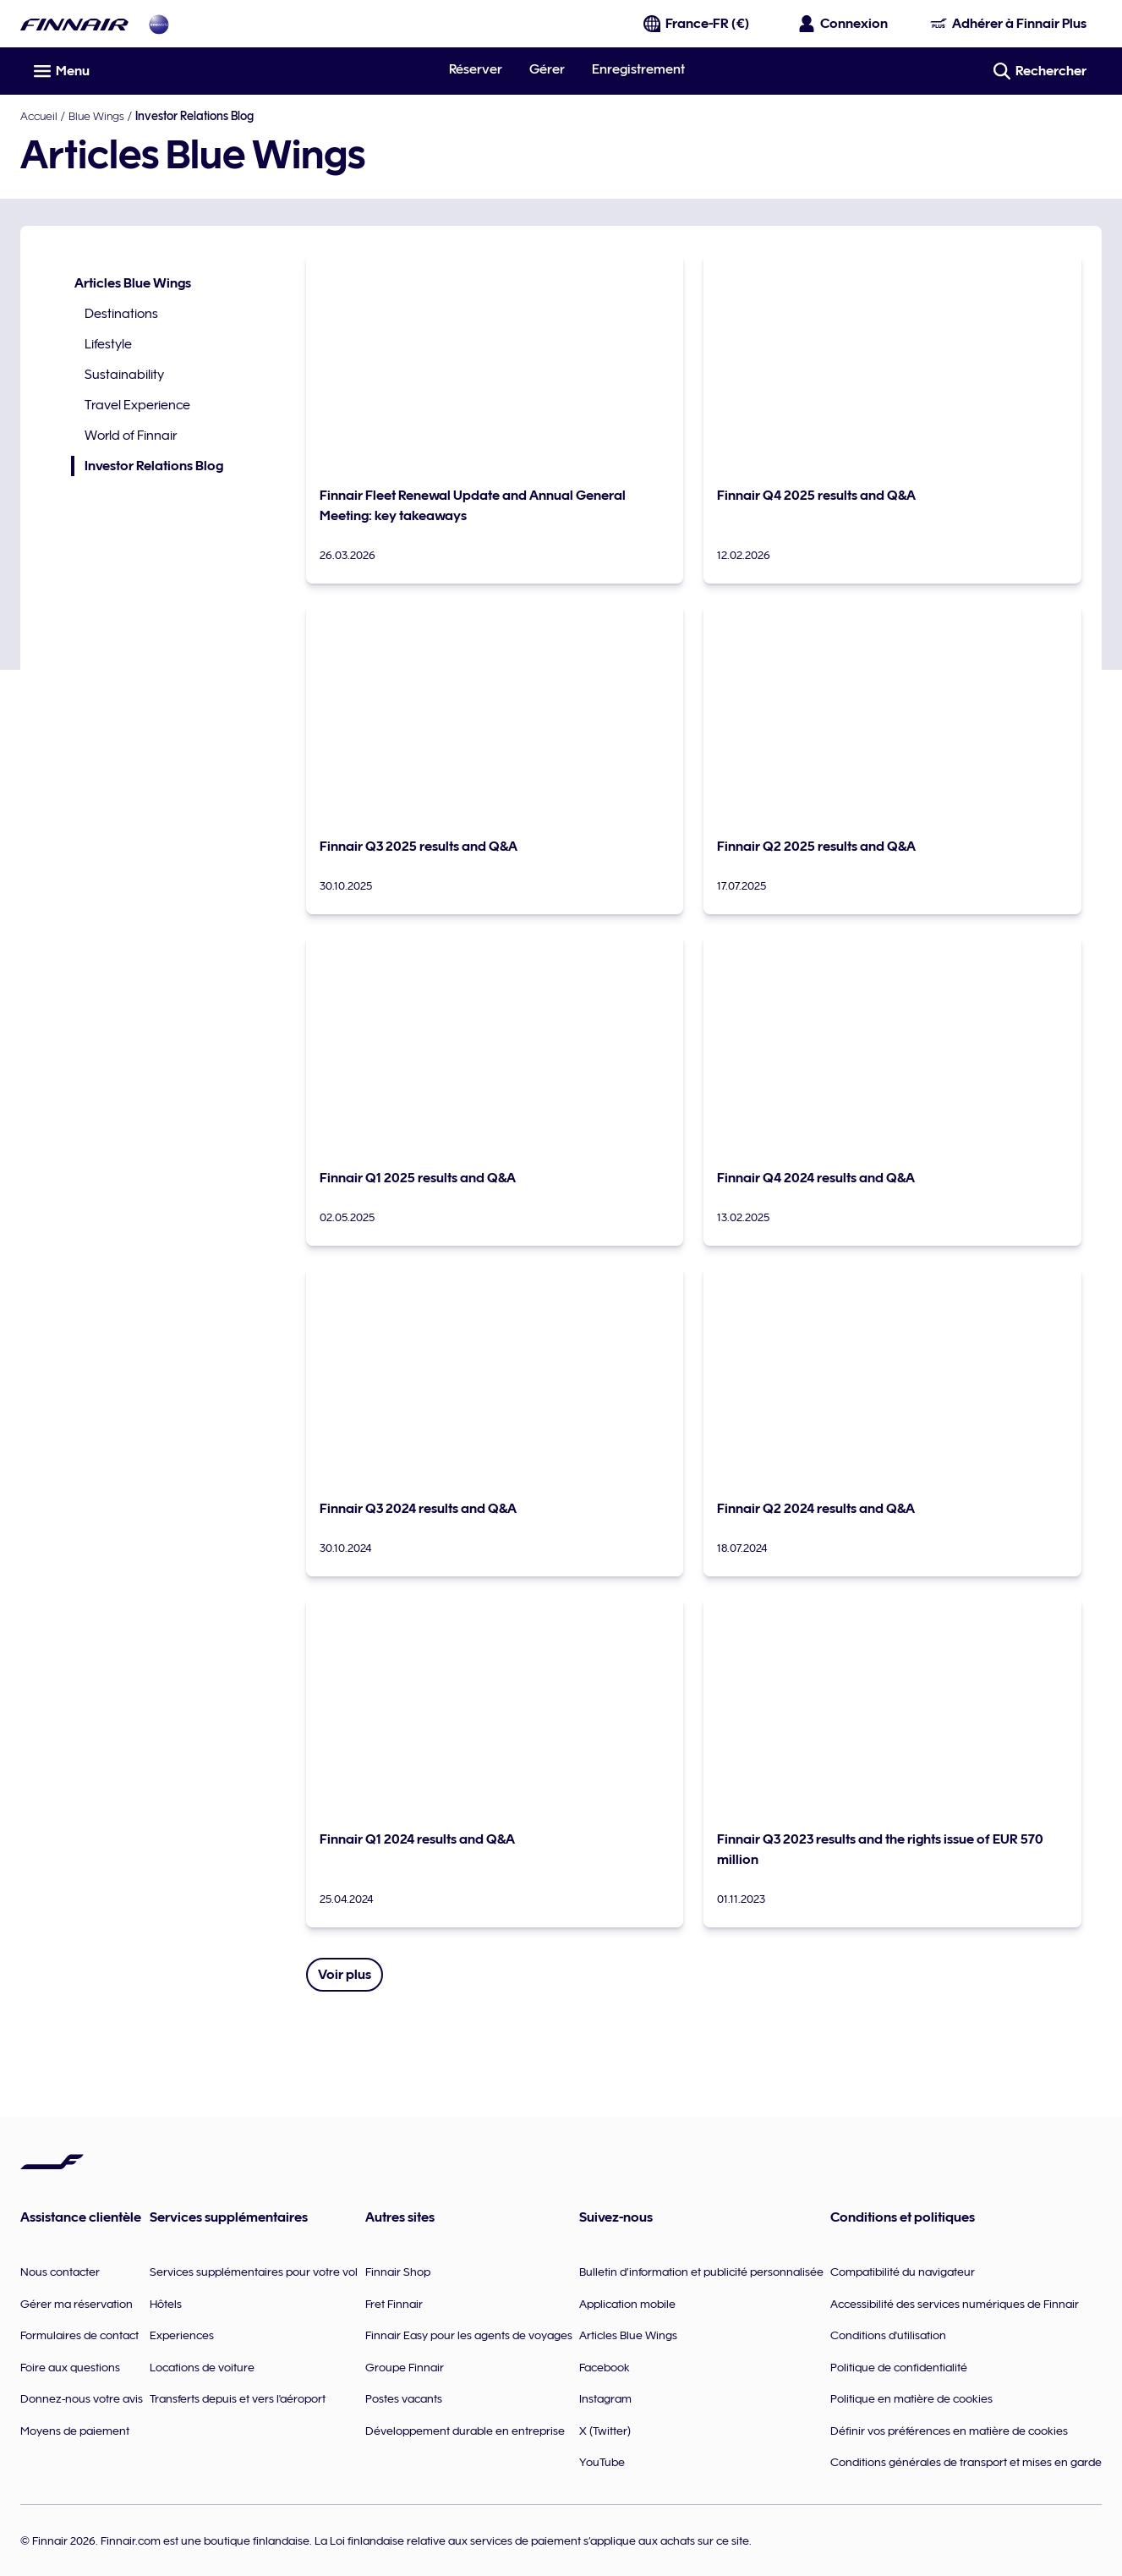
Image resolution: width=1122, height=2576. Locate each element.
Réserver (475, 69)
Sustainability (124, 374)
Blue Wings (96, 116)
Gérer (547, 69)
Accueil (38, 116)
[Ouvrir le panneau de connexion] (844, 24)
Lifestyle (108, 344)
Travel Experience (137, 405)
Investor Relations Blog (147, 466)
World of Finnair (131, 435)
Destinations (121, 313)
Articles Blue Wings (132, 283)
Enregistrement (638, 69)
